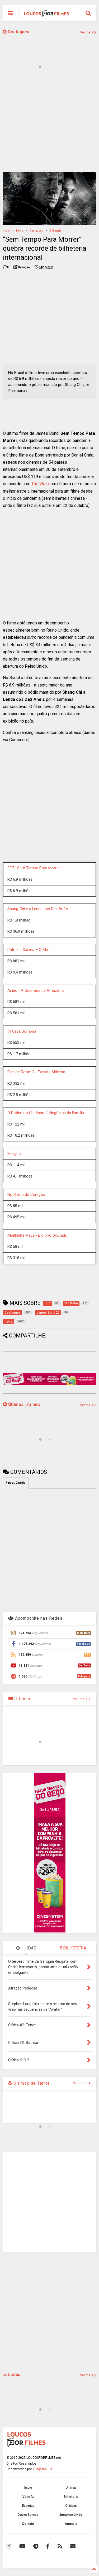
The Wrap (40, 483)
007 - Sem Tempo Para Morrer (33, 868)
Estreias (28, 2506)
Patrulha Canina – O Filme (29, 950)
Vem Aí (28, 2497)
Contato (28, 2524)
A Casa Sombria (21, 1031)
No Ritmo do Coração (26, 1194)
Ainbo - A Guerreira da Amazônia (35, 990)
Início (6, 230)
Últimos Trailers (21, 1404)
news (19, 230)
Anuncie (71, 2524)
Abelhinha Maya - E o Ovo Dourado (37, 1235)
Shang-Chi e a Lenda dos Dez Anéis (37, 909)
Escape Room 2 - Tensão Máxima (36, 1072)
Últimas (19, 1698)
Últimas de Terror (29, 2083)
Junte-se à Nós (71, 2515)
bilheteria (56, 230)
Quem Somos (28, 2515)
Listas (11, 2374)
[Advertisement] (49, 124)
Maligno (14, 1154)
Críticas (71, 2506)
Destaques (16, 31)
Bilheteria (71, 2497)
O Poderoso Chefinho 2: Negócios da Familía (45, 1113)
